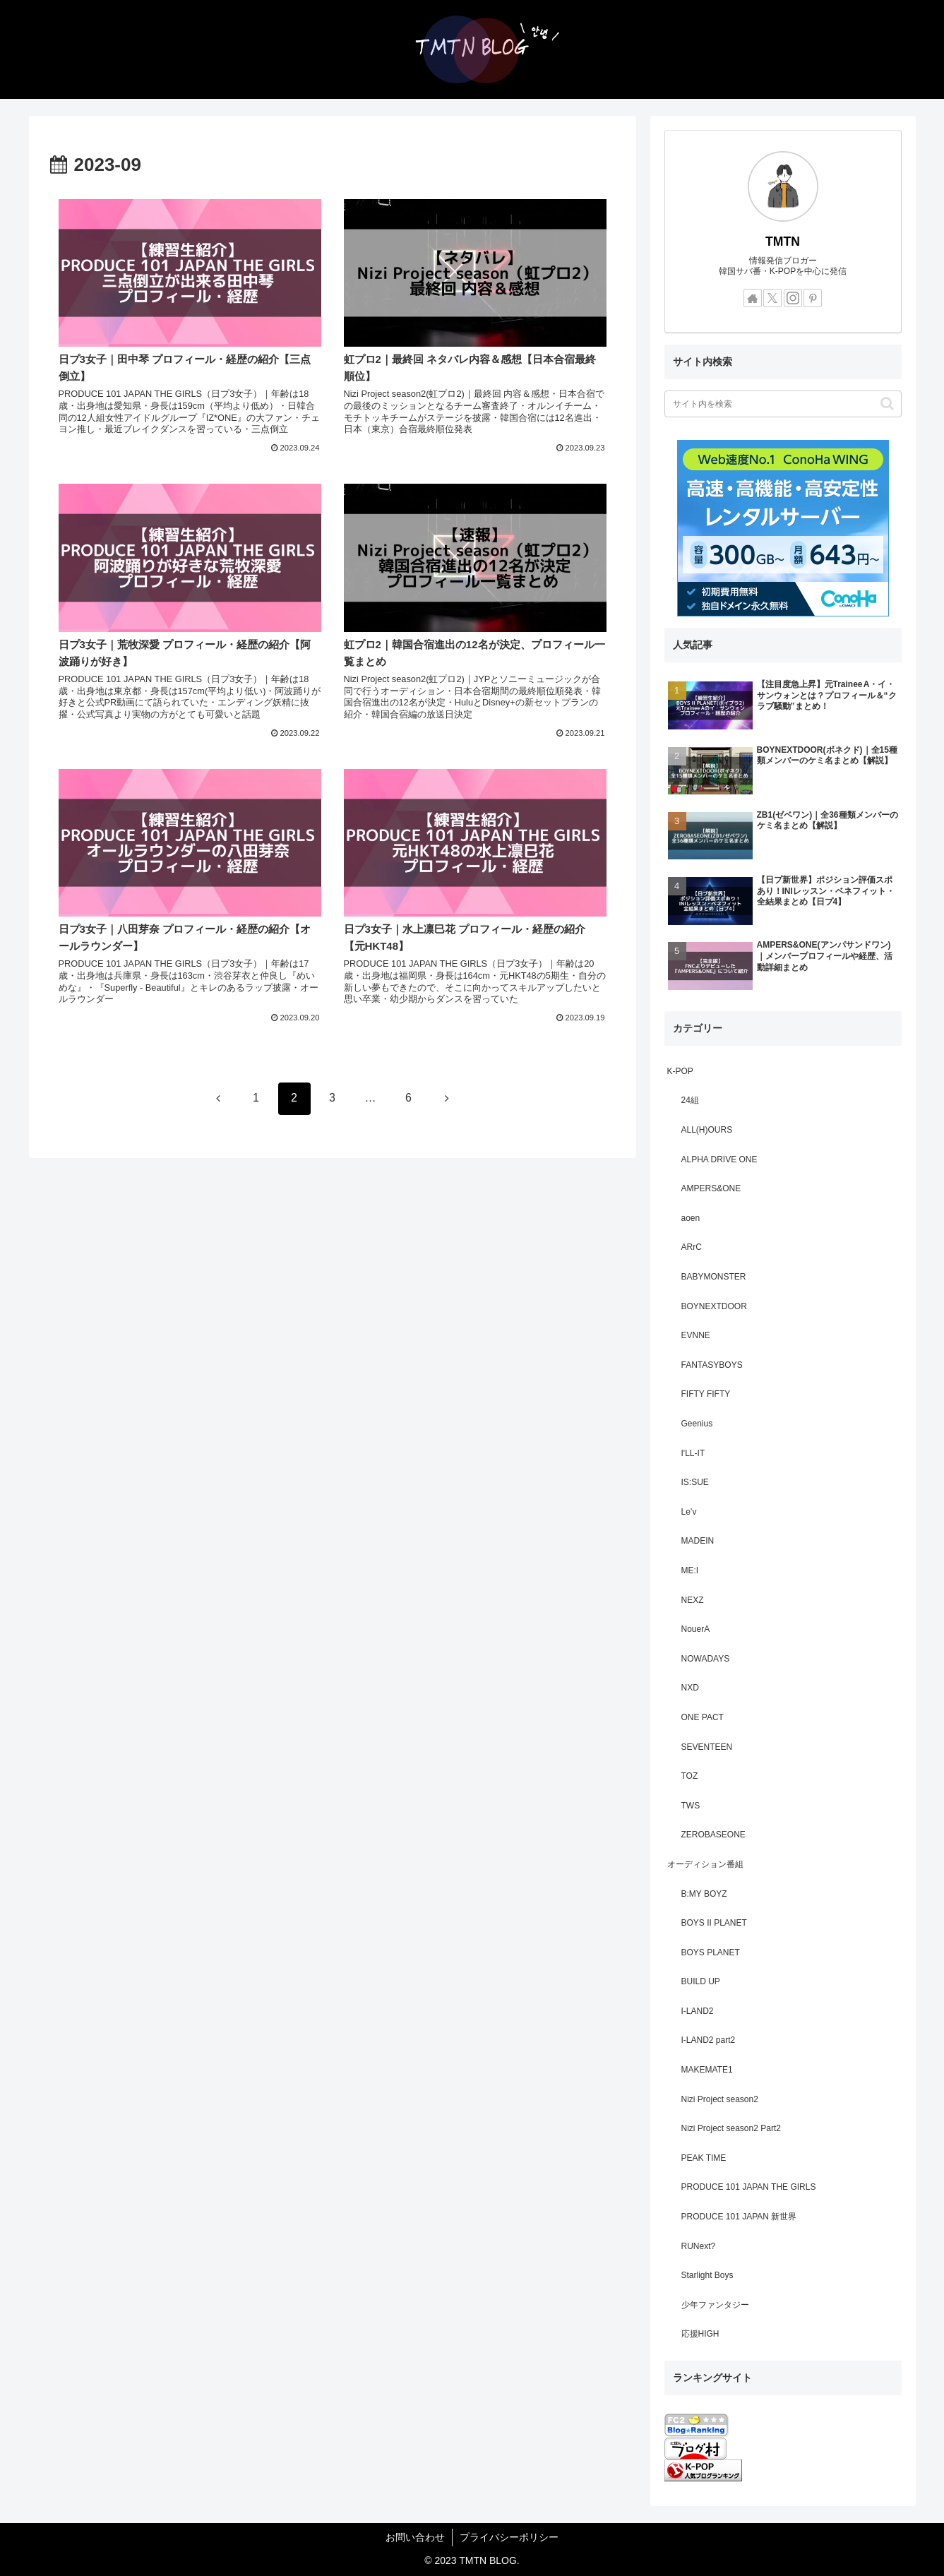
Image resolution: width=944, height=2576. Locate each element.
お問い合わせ (415, 2537)
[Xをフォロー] (772, 298)
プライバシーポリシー (509, 2537)
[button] (887, 403)
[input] (783, 403)
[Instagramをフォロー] (793, 298)
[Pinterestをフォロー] (812, 298)
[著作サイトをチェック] (752, 298)
